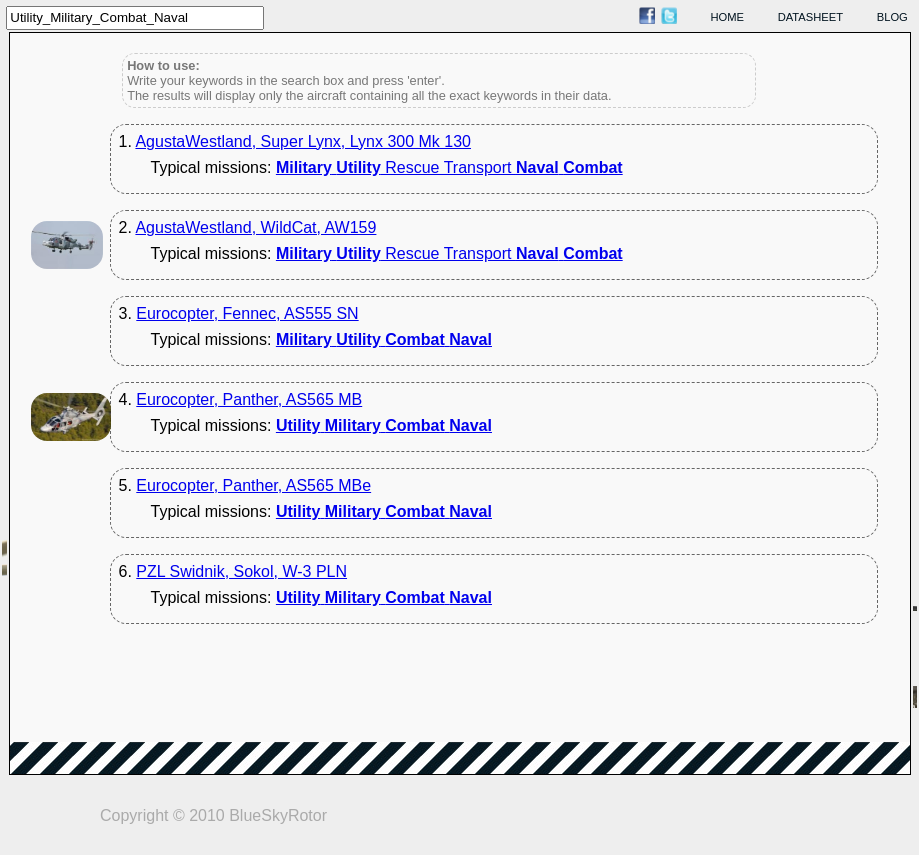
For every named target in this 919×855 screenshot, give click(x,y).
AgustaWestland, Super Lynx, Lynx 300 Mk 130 (303, 141)
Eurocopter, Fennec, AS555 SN (247, 313)
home (728, 17)
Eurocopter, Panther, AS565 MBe (253, 485)
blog (892, 17)
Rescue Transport (449, 167)
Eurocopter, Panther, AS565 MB (249, 399)
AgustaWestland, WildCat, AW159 (255, 227)
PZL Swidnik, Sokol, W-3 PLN (241, 571)
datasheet (810, 17)
